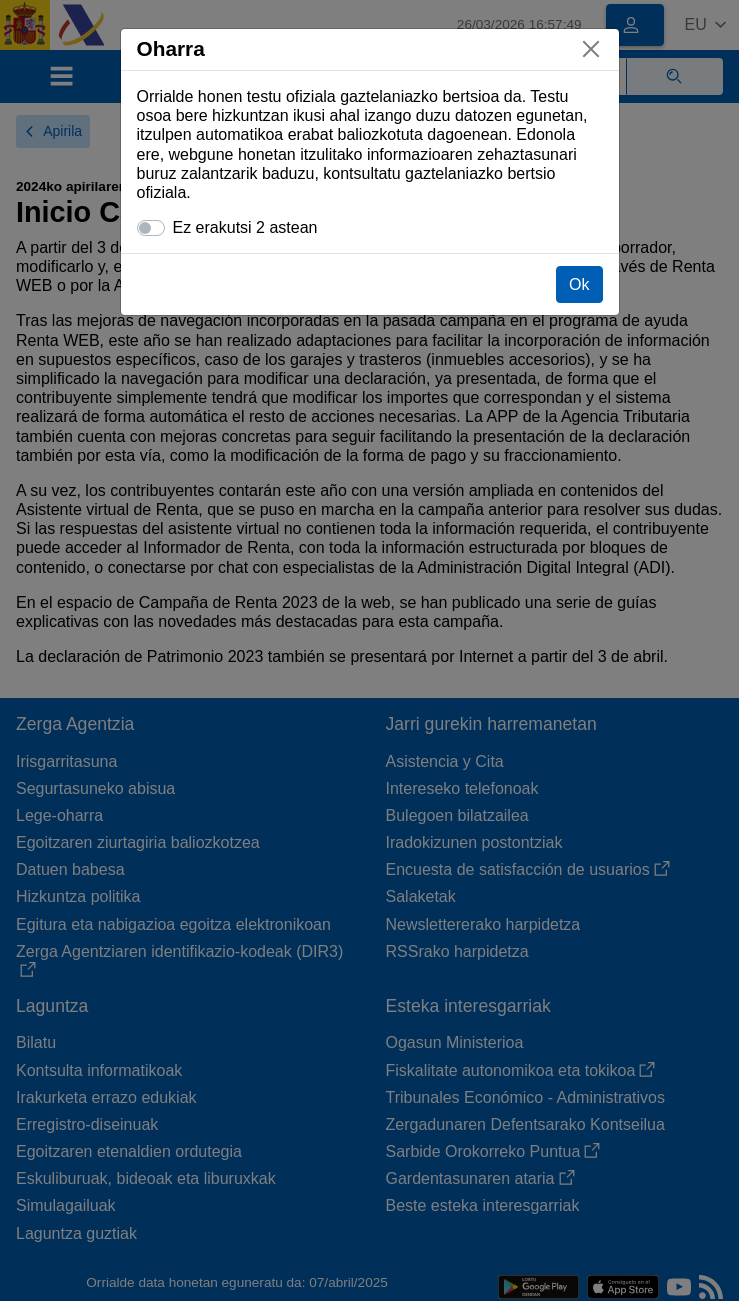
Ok (579, 284)
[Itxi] (591, 49)
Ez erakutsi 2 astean (245, 227)
